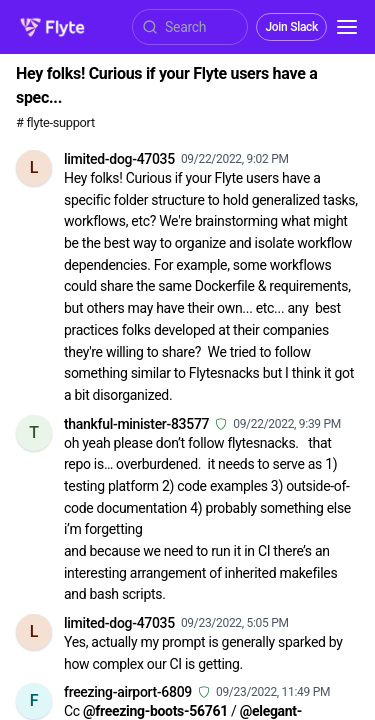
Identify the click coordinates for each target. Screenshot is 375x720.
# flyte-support (55, 122)
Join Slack (291, 27)
